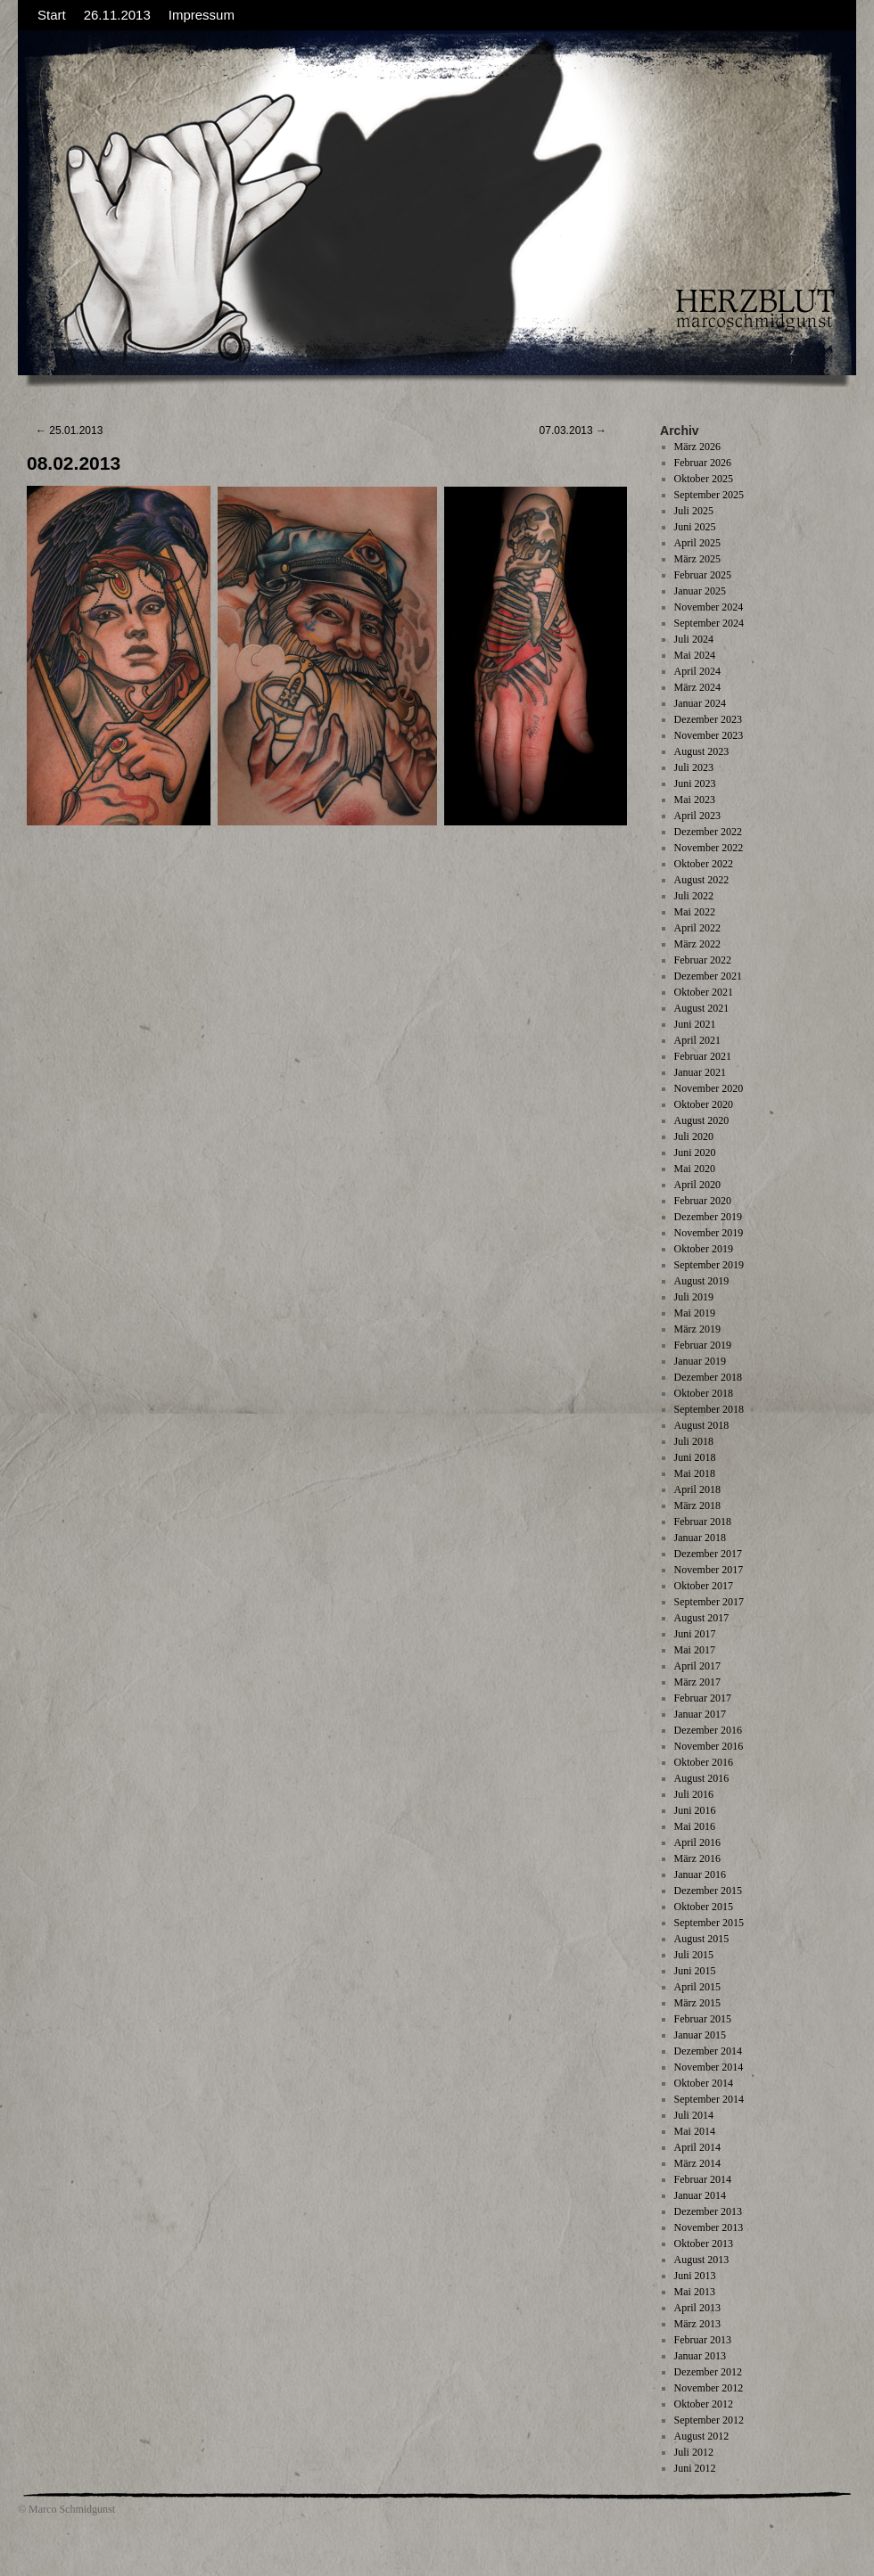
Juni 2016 (695, 1810)
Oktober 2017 (703, 1585)
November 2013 (709, 2227)
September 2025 (709, 494)
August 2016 (702, 1778)
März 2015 (697, 2003)
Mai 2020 (694, 1168)
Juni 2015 (695, 1971)
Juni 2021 (695, 1024)
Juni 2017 (695, 1634)
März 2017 (697, 1682)
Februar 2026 (702, 462)
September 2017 (709, 1602)
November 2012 (709, 2388)
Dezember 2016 (708, 1730)
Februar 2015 (702, 2019)
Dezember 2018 (708, 1377)
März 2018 (697, 1505)
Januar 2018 (700, 1537)
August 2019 (702, 1281)
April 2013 (697, 2307)
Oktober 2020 (703, 1104)
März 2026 (697, 446)
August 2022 (702, 880)
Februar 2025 (702, 575)
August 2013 (702, 2259)
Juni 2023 (695, 783)
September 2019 (709, 1265)
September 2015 (709, 1922)
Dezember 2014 (708, 2051)
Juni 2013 (695, 2275)
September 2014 (709, 2099)
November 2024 (709, 607)
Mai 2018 (694, 1473)
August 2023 (702, 751)
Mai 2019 (694, 1313)
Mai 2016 (694, 1826)
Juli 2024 (693, 639)
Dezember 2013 (708, 2211)
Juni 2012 (695, 2468)
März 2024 (697, 687)
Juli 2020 (693, 1136)
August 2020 (702, 1120)
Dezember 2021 (708, 976)
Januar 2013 (700, 2356)
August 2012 (702, 2436)
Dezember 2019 (708, 1216)
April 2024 (697, 671)
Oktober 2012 (703, 2404)
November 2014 (709, 2067)
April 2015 (697, 1987)
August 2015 (702, 1938)
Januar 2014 (700, 2195)
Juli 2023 (693, 767)
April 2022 (697, 928)
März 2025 (697, 559)
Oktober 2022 (703, 863)
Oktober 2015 (703, 1906)
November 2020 (709, 1088)
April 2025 (697, 543)
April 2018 (697, 1489)
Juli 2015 (693, 1954)
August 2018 (702, 1425)
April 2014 (697, 2147)
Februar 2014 (702, 2179)
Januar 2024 (700, 703)
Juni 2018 (695, 1457)
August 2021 (702, 1008)
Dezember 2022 (708, 831)
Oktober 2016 (703, 1762)
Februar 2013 (702, 2340)
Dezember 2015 (708, 1890)
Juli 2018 (693, 1441)
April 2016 (697, 1842)
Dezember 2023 (708, 719)
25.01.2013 (69, 430)
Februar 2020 (702, 1200)
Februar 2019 (702, 1345)
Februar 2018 (702, 1521)
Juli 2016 (693, 1794)
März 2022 (697, 944)
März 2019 (697, 1329)
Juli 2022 (693, 896)
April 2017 (697, 1666)
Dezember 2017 (708, 1553)
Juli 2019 (693, 1297)
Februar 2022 (702, 960)
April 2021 (697, 1040)
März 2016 (697, 1858)
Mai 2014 (694, 2131)
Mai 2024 (694, 655)
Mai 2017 (694, 1650)
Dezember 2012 (708, 2372)
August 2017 (702, 1618)
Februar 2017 (702, 1698)
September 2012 (709, 2420)
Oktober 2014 (703, 2083)
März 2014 (697, 2163)
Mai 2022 (694, 912)
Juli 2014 (693, 2115)
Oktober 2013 (703, 2243)
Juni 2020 (695, 1152)
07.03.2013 (573, 430)
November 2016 (709, 1746)
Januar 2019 (700, 1361)
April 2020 (697, 1184)
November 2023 (709, 735)
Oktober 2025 (703, 478)
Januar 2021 (700, 1072)
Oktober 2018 (703, 1393)
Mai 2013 (694, 2291)
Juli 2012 (693, 2452)
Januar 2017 (700, 1714)
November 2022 (709, 847)
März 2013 (697, 2324)
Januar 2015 (700, 2035)
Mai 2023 (694, 799)
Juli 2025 (693, 511)
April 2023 (697, 815)
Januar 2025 (700, 591)
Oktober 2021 (703, 992)
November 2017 (709, 1569)
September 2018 (709, 1409)
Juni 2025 (695, 527)
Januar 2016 (700, 1874)
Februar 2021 (702, 1056)
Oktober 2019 (703, 1249)
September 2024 (709, 623)
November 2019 (709, 1232)
